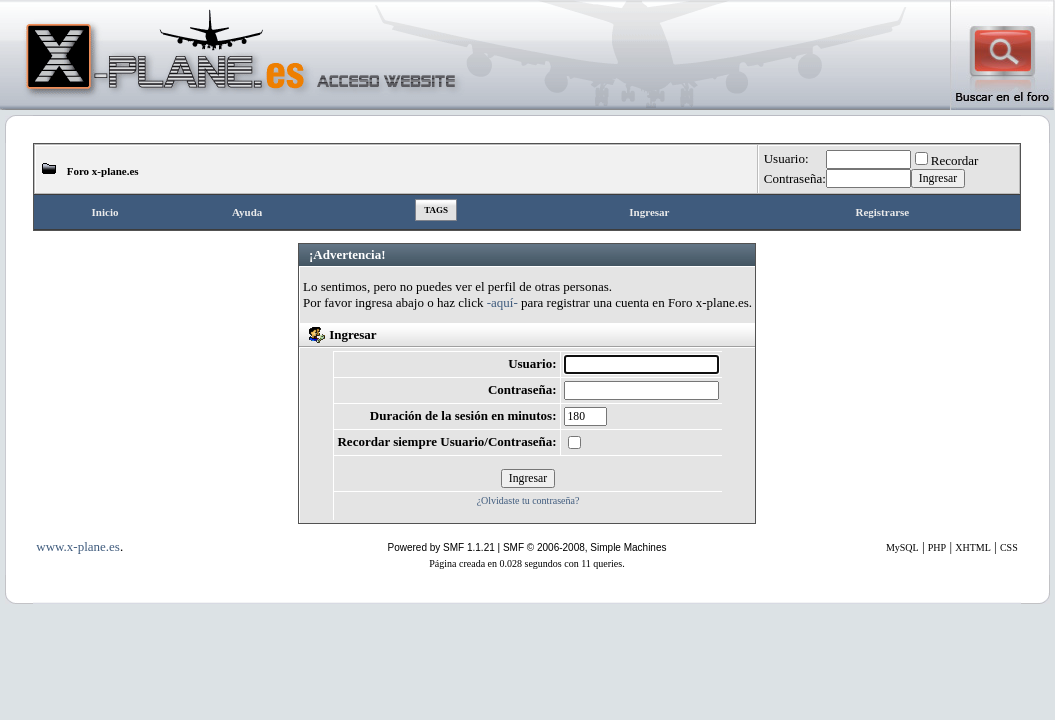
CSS (1009, 547)
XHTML (973, 547)
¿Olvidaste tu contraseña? (528, 500)
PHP (937, 547)
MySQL (902, 547)
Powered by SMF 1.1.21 (441, 547)
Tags (436, 210)
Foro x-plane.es (103, 171)
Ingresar (649, 212)
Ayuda (247, 212)
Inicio (105, 212)
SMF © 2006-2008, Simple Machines (585, 547)
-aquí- (502, 302)
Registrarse (882, 212)
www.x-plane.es (78, 546)
